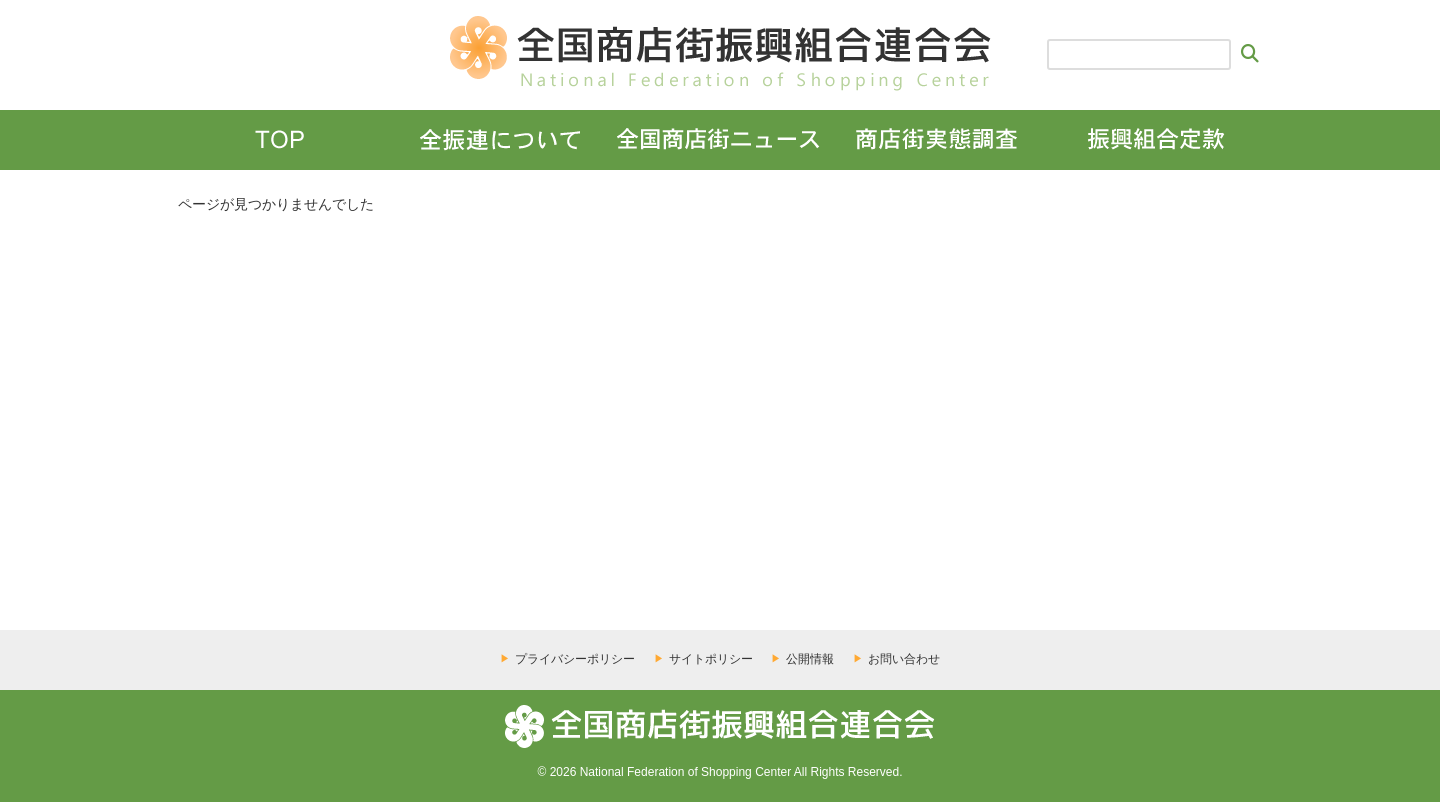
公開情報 (810, 659)
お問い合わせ (904, 659)
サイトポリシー (711, 659)
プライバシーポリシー (575, 659)
